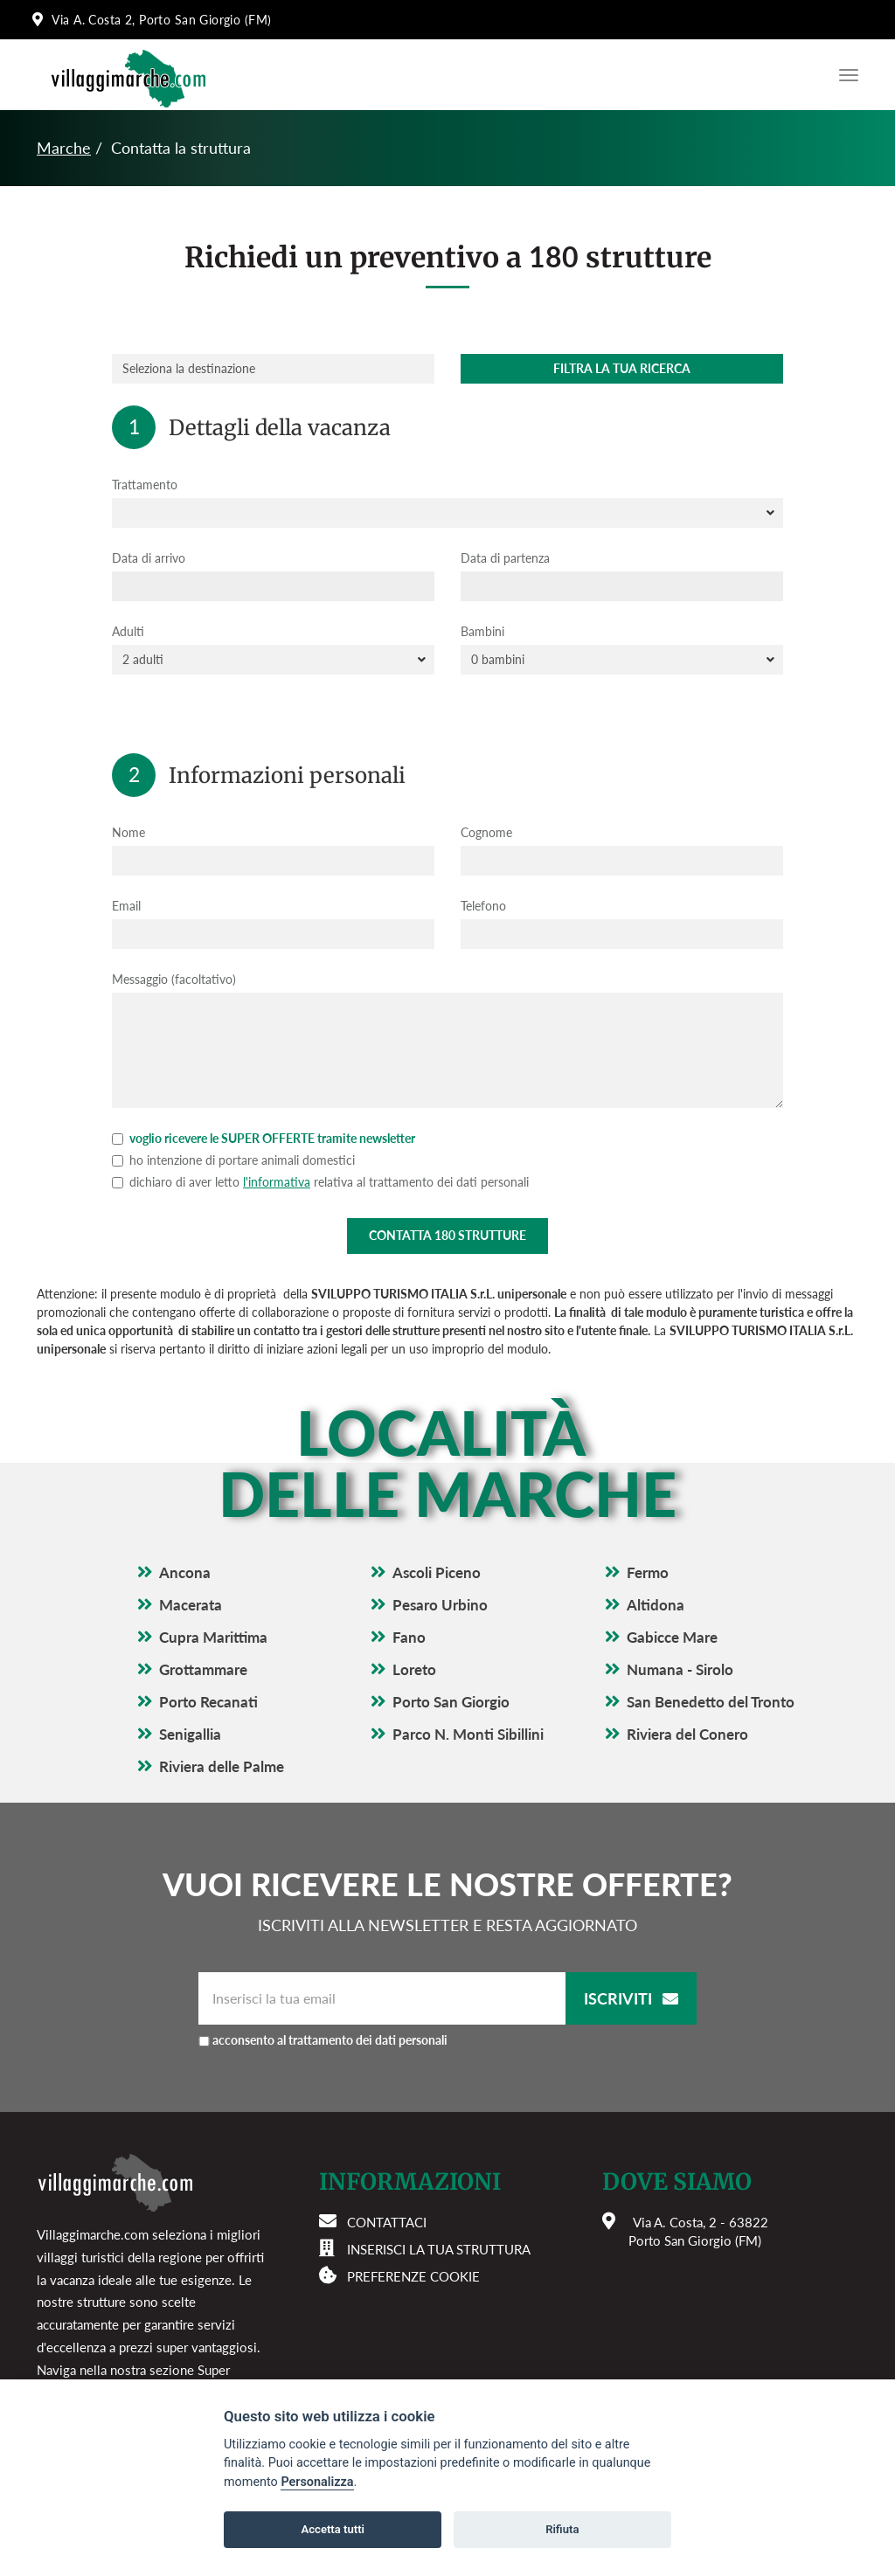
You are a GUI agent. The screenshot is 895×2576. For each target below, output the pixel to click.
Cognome (486, 832)
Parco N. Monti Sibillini (468, 1734)
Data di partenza (505, 558)
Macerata (190, 1605)
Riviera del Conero (687, 1734)
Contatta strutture (447, 1235)
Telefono (483, 905)
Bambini (482, 631)
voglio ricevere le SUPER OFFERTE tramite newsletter (263, 1138)
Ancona (185, 1572)
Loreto (414, 1669)
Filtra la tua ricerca (621, 368)
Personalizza (317, 2482)
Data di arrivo (148, 558)
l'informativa (276, 1181)
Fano (409, 1637)
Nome (128, 832)
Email (126, 905)
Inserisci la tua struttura (439, 2249)
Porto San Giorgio (451, 1702)
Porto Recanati (208, 1702)
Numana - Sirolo (680, 1669)
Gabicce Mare (672, 1637)
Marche (64, 147)
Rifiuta (562, 2529)
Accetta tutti (332, 2529)
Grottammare (203, 1669)
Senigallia (190, 1734)
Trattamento (144, 484)
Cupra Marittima (213, 1637)
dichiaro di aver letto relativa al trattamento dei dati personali (320, 1181)
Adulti (128, 631)
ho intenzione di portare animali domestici (233, 1160)
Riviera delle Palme (221, 1766)
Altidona (655, 1605)
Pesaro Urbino (440, 1605)
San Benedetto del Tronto (710, 1702)
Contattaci (387, 2222)
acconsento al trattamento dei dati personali (330, 2039)
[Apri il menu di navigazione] (844, 75)
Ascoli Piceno (436, 1572)
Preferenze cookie (413, 2276)
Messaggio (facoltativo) (174, 979)
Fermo (648, 1572)
